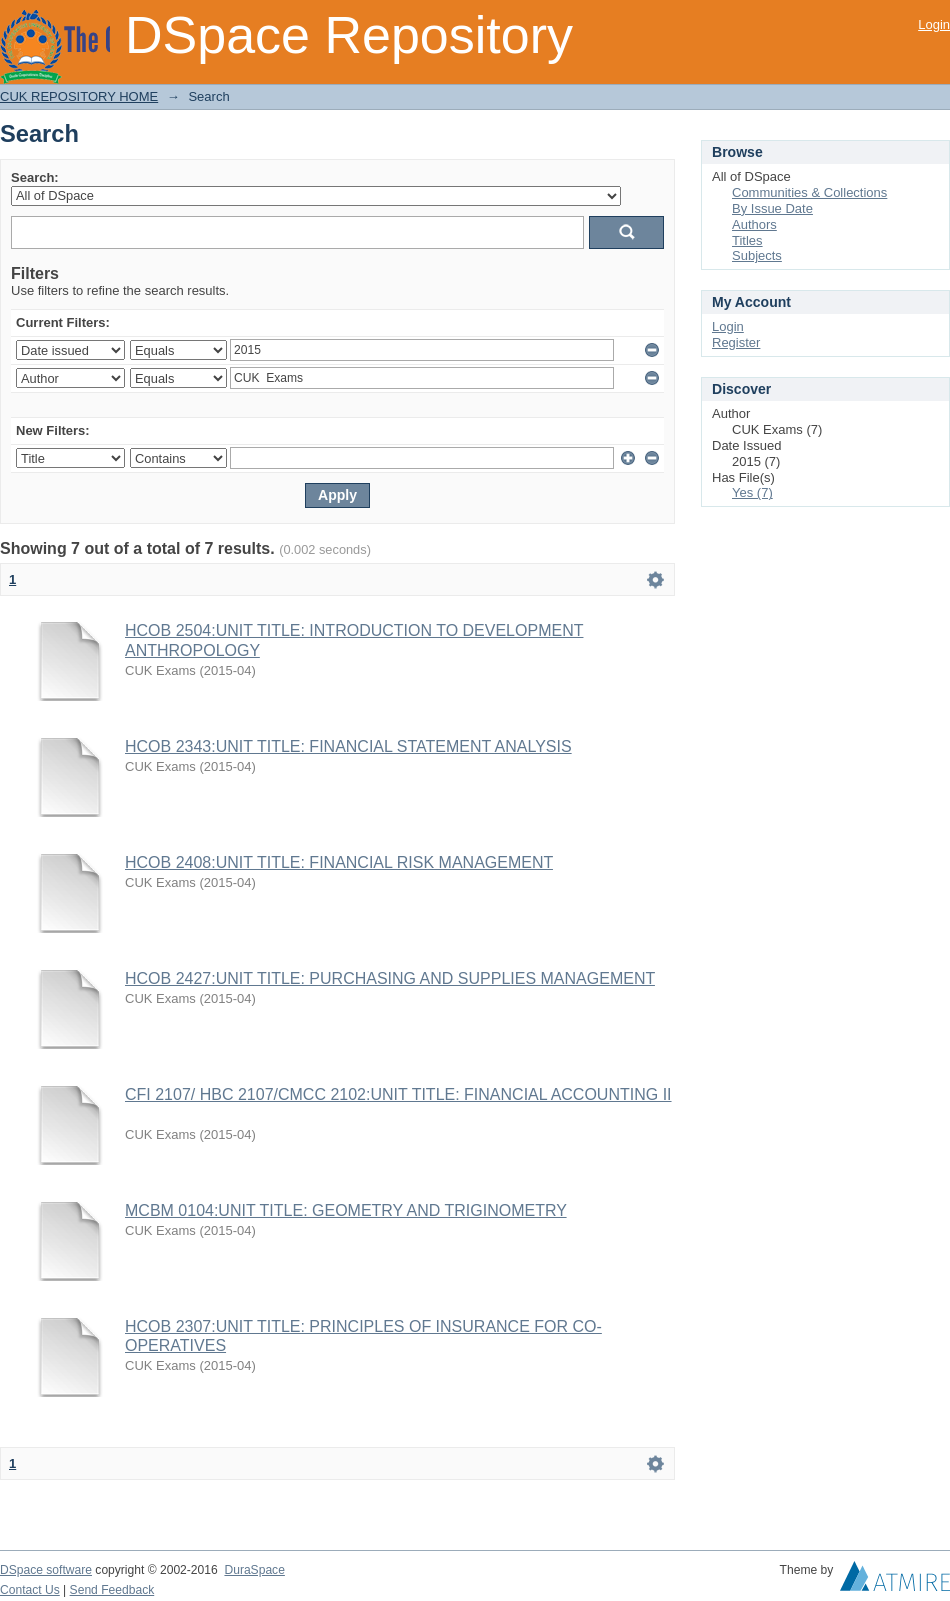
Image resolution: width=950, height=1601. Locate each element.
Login (934, 24)
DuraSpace (254, 1570)
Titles (747, 240)
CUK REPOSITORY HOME (79, 96)
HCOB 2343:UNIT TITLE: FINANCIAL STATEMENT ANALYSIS (348, 746)
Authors (754, 224)
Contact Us (30, 1590)
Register (736, 342)
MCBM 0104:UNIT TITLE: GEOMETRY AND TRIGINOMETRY (346, 1210)
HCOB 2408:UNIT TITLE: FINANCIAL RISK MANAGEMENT (339, 862)
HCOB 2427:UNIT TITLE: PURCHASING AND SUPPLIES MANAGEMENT (390, 978)
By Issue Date (772, 208)
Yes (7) (752, 492)
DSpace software (46, 1570)
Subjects (757, 255)
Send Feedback (112, 1590)
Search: (35, 177)
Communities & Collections (809, 192)
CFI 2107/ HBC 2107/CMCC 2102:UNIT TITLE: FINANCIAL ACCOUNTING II (398, 1094)
